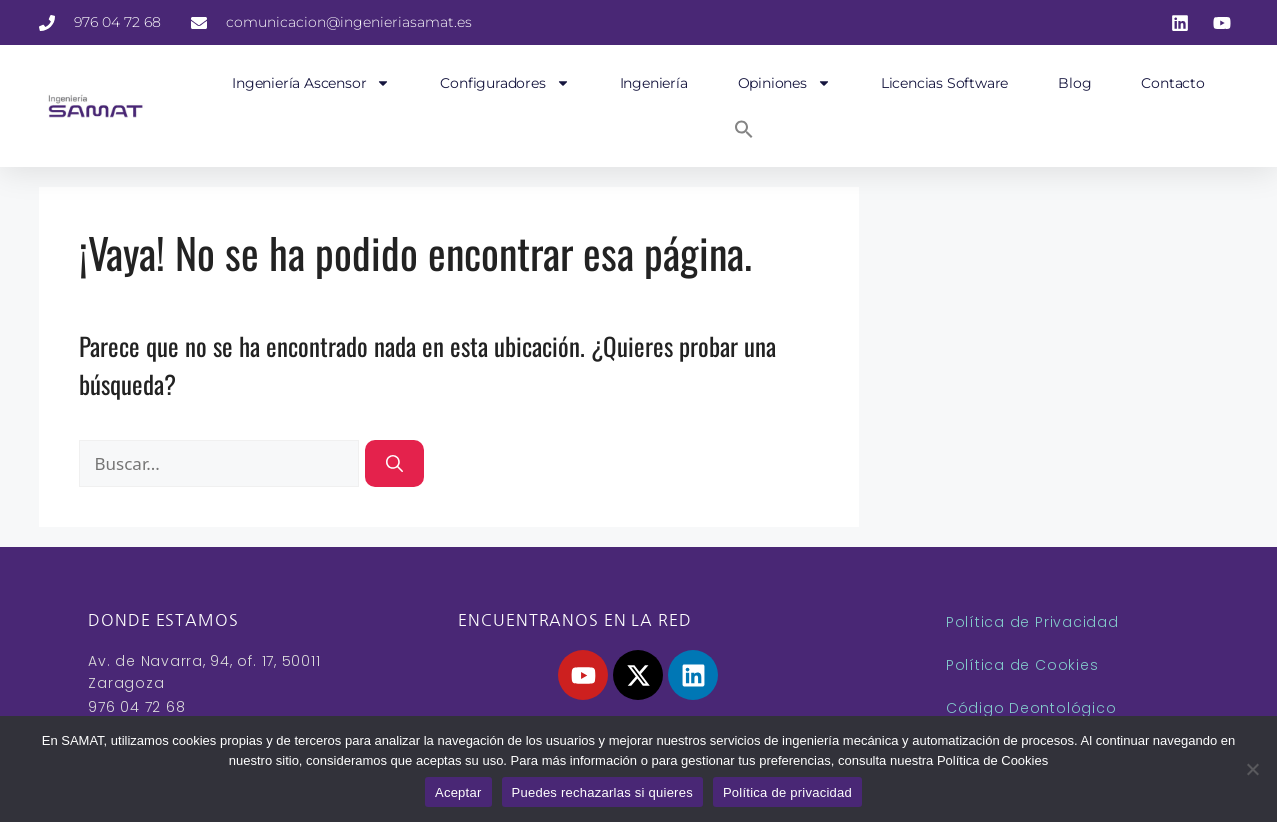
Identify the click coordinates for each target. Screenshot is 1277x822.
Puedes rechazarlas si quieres (602, 792)
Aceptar (458, 792)
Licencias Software (944, 83)
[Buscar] (394, 464)
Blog (1074, 83)
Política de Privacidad (1032, 622)
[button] (744, 129)
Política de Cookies (1022, 665)
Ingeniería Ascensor (311, 83)
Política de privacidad (787, 792)
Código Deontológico (1031, 708)
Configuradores (504, 83)
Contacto (1172, 83)
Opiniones (784, 83)
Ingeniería (654, 83)
